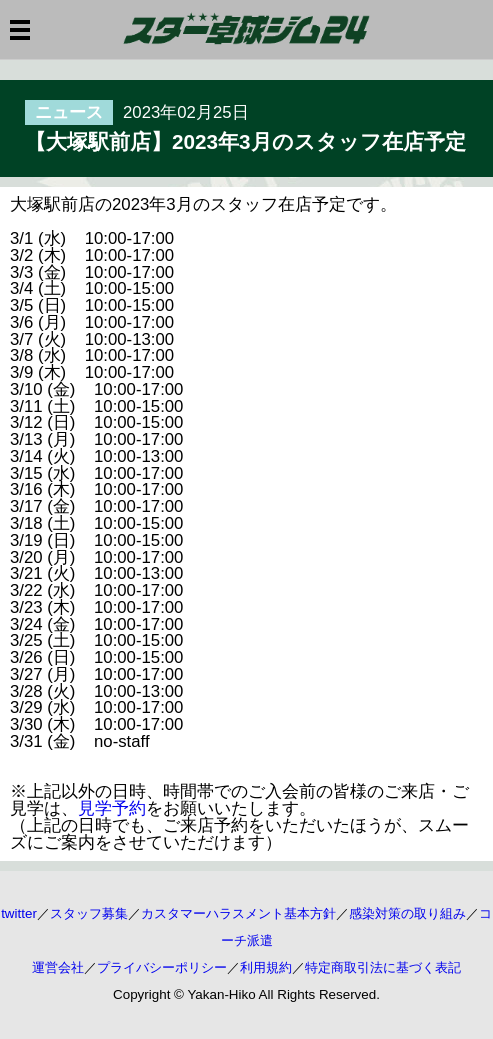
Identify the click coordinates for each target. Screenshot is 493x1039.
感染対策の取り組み (407, 913)
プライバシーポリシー (162, 967)
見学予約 (112, 808)
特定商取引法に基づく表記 (383, 967)
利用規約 (266, 967)
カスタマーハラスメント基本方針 (238, 913)
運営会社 (58, 967)
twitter (19, 913)
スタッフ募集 (89, 913)
